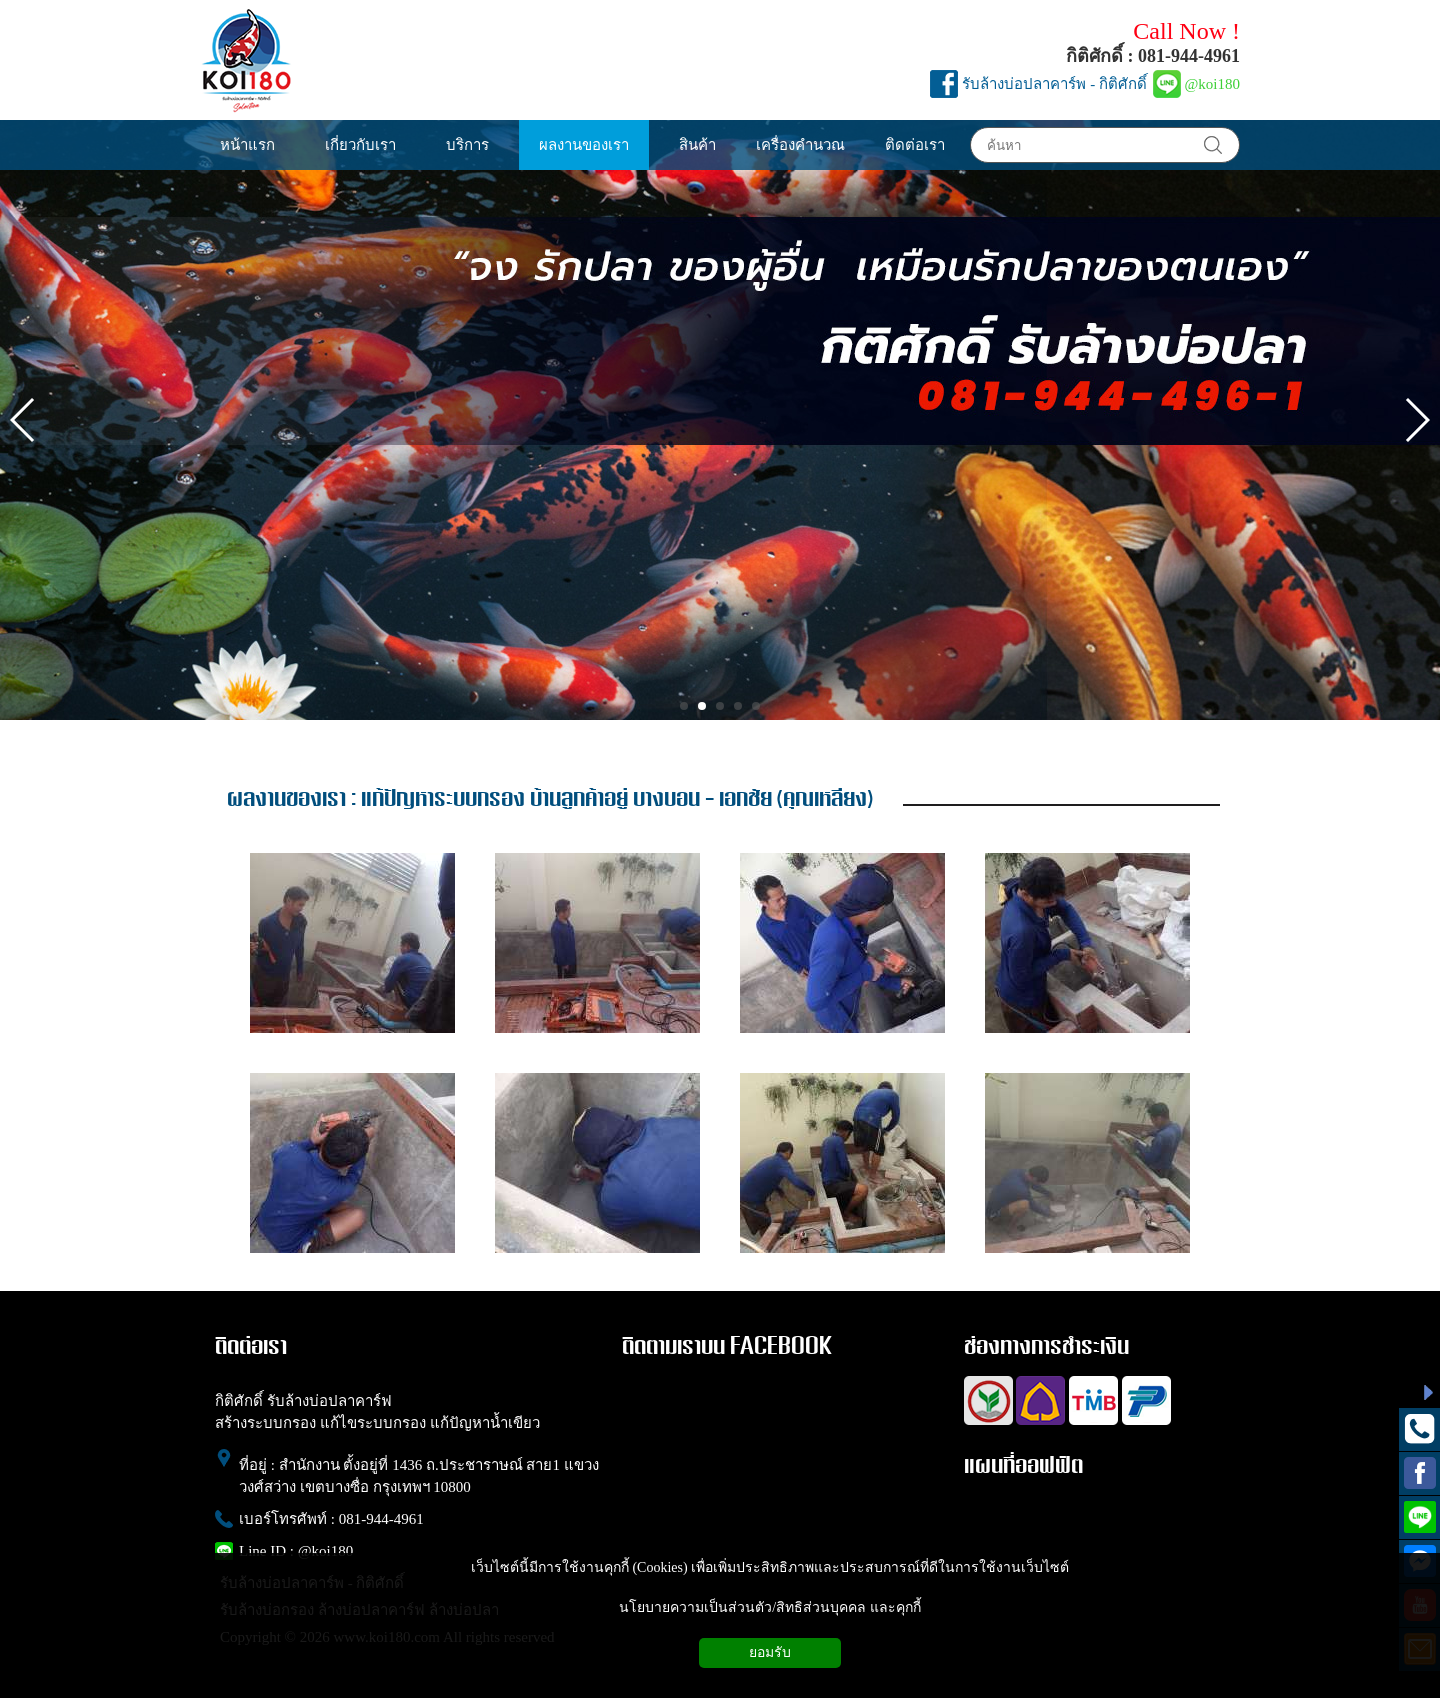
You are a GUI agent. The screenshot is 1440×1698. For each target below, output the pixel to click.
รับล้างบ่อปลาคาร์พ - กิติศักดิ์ (1054, 84)
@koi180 (1212, 84)
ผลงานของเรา (286, 799)
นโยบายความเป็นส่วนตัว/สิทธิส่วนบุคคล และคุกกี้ (769, 1607)
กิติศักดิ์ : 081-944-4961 (1153, 56)
